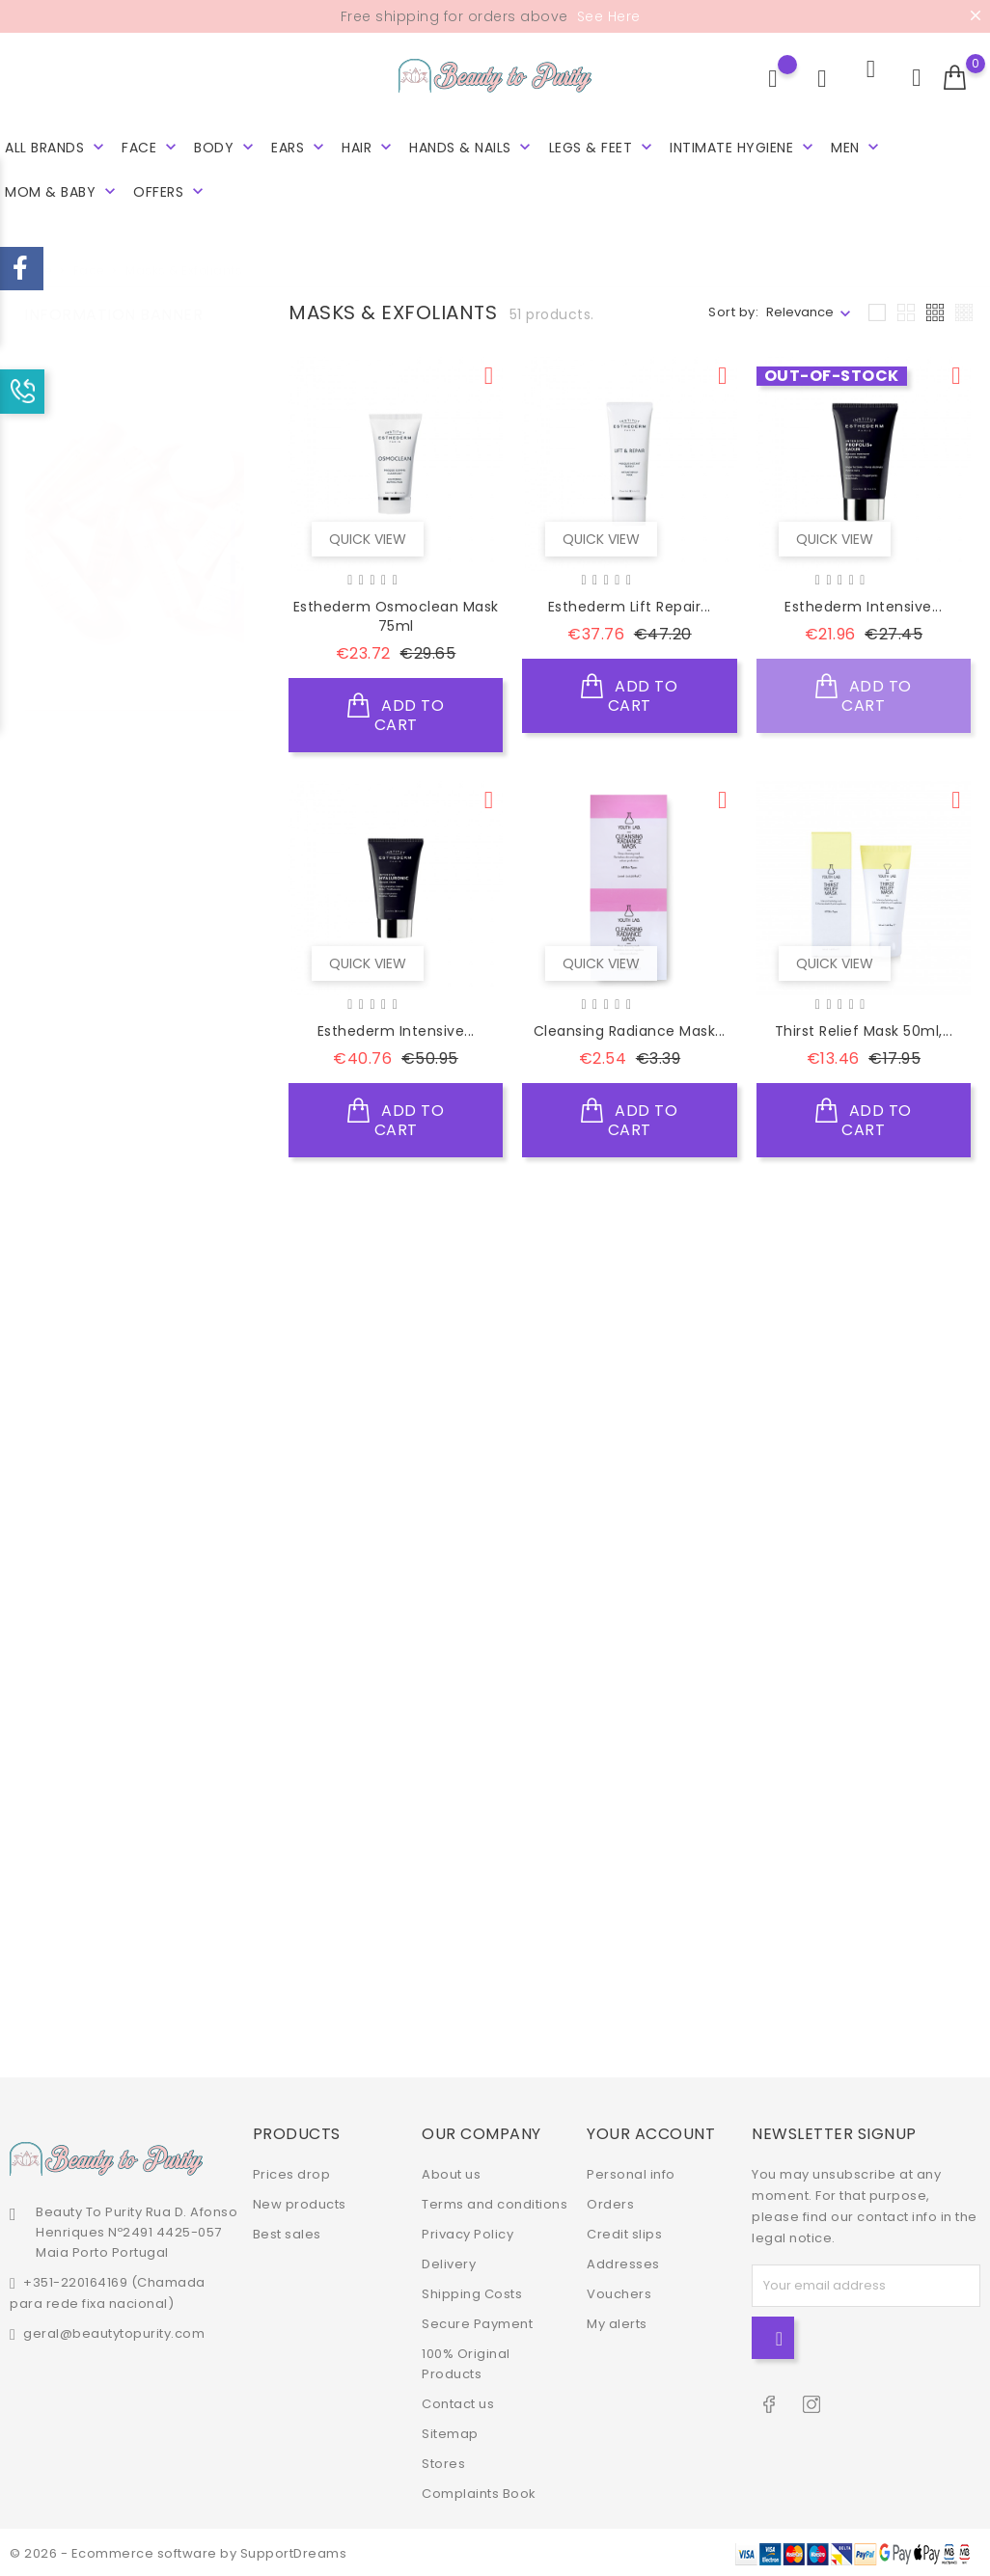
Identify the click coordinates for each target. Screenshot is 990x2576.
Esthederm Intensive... (863, 606)
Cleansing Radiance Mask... (630, 1031)
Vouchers (619, 2292)
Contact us (458, 2402)
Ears (299, 147)
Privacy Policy (467, 2232)
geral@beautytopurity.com (114, 2332)
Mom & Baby (62, 191)
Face (151, 147)
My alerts (617, 2322)
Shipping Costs (472, 2292)
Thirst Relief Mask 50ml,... (864, 1031)
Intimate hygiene (743, 147)
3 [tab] (233, 585)
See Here (606, 16)
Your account (651, 2132)
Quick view (363, 534)
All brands (56, 147)
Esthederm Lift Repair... (629, 606)
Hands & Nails (472, 147)
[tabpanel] (134, 554)
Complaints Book (479, 2491)
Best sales (287, 2232)
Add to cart (395, 712)
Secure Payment (477, 2322)
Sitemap (450, 2432)
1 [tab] (233, 514)
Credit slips (624, 2232)
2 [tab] (233, 549)
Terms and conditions (494, 2202)
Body (226, 147)
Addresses (623, 2262)
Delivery (449, 2262)
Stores (443, 2462)
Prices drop (292, 2172)
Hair (369, 147)
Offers (170, 191)
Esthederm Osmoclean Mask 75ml (396, 616)
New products (299, 2202)
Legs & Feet (602, 147)
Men (857, 147)
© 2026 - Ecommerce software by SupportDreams (178, 2551)
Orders (610, 2202)
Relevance (800, 312)
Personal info (631, 2172)
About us (451, 2172)
